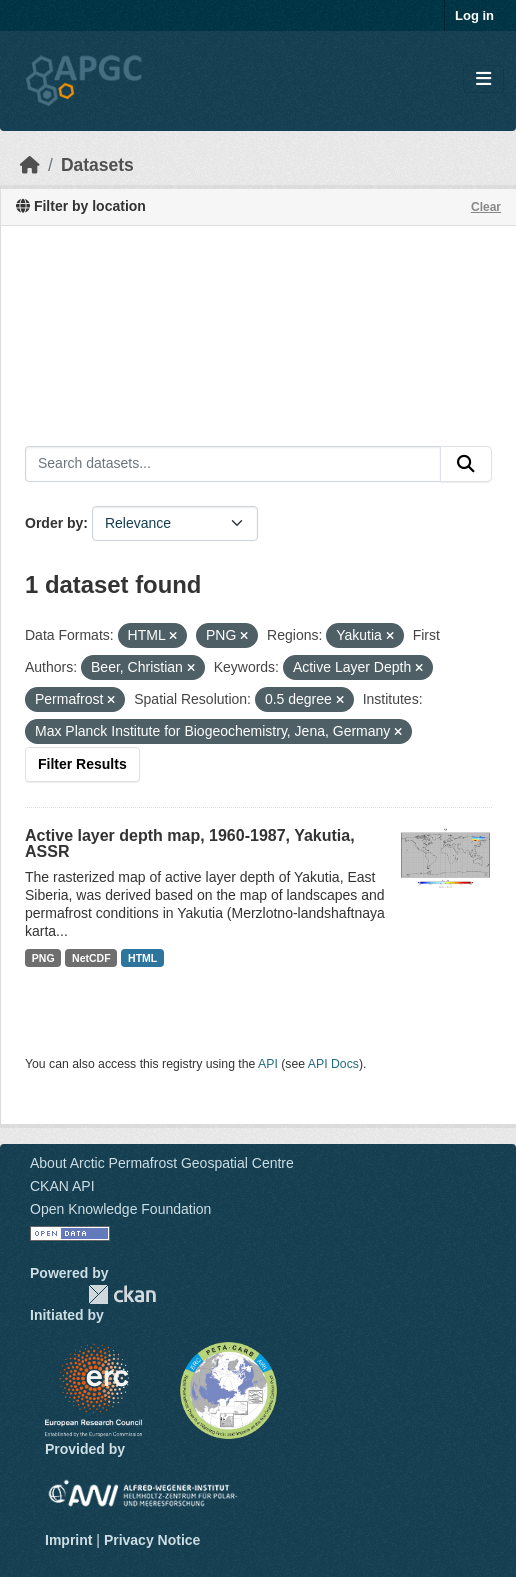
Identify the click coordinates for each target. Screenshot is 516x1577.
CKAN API (62, 1186)
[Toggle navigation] (483, 79)
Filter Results (82, 764)
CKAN (122, 1294)
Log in (474, 15)
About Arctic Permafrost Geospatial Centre (162, 1163)
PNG (43, 958)
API (268, 1064)
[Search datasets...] (233, 464)
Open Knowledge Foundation (120, 1209)
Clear (486, 207)
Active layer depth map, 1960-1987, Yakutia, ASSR (190, 843)
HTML (142, 958)
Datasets (97, 165)
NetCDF (91, 958)
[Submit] (466, 464)
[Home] (30, 165)
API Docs (333, 1064)
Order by (54, 523)
